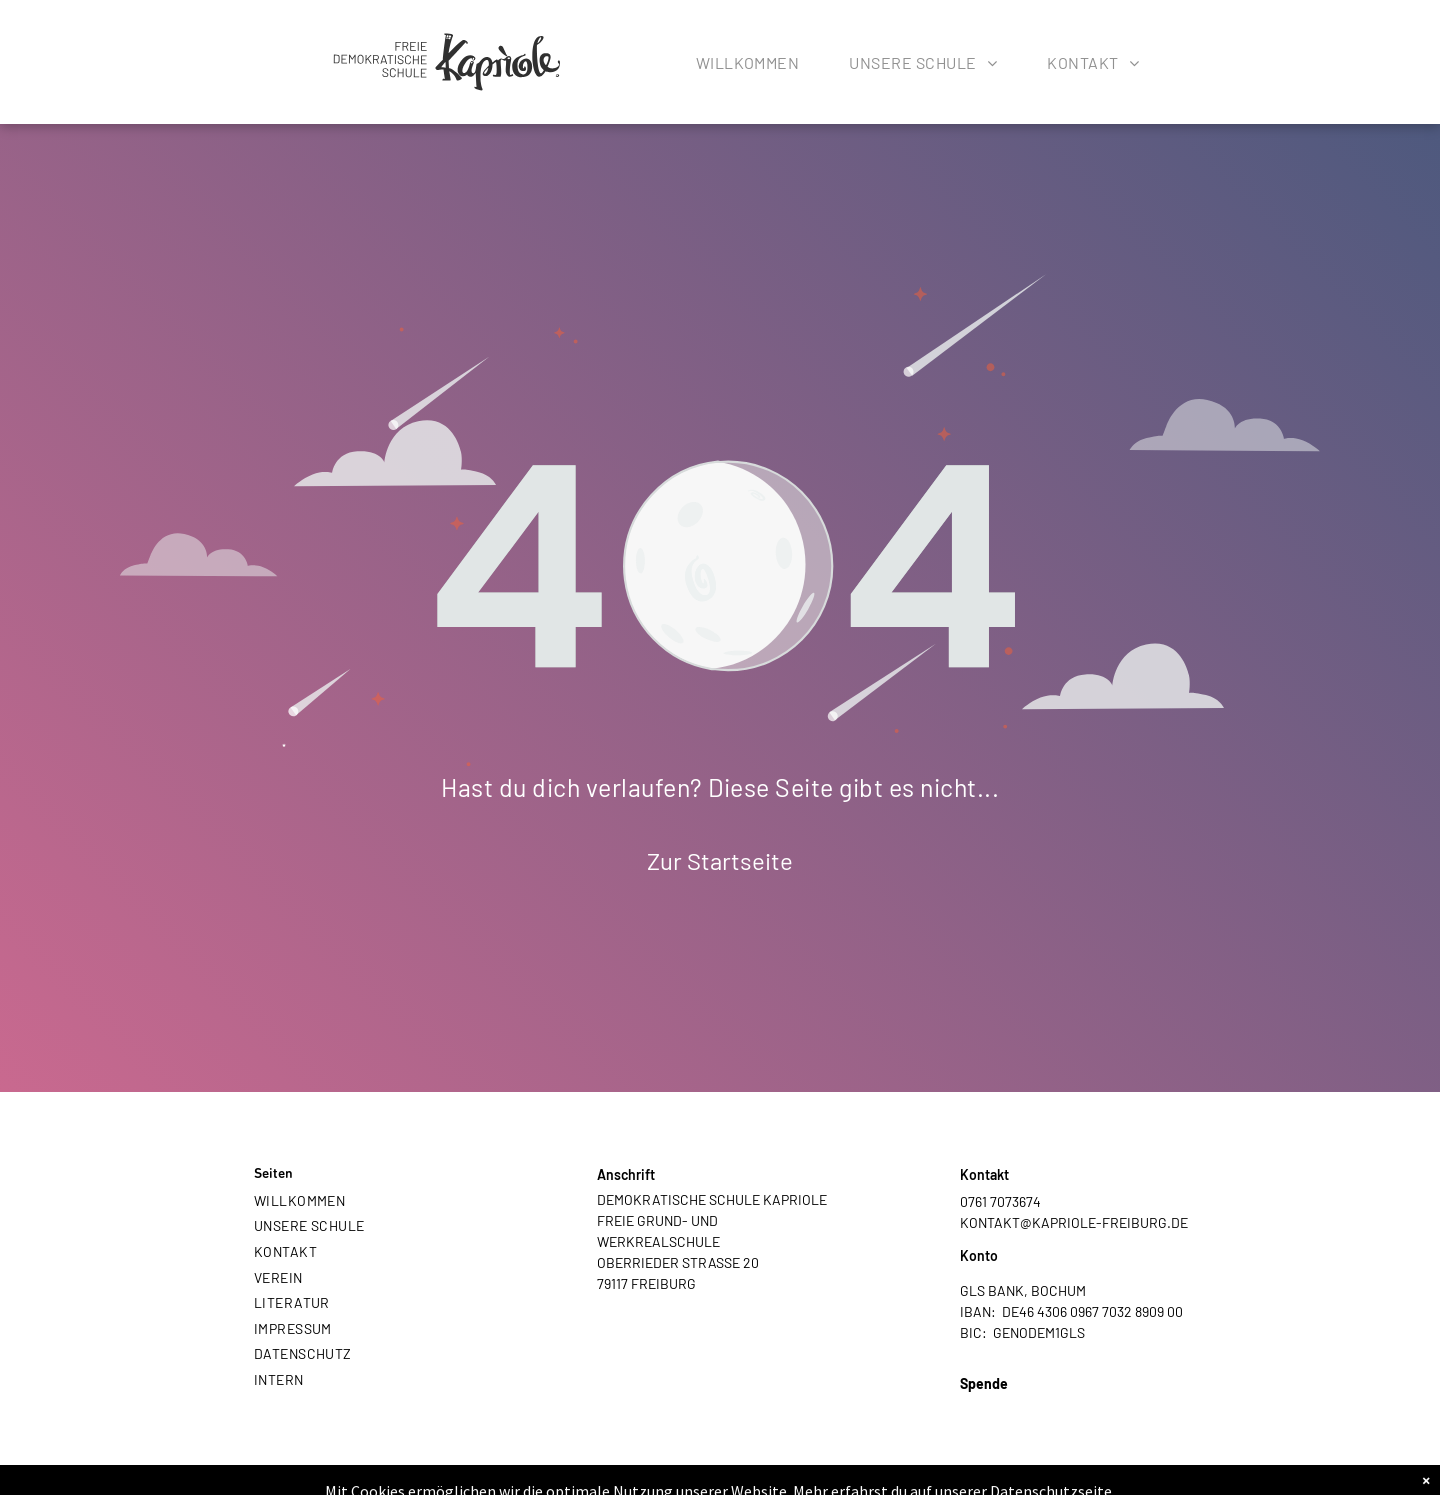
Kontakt (984, 1174)
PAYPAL (984, 1404)
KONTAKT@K (1000, 1222)
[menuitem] (748, 67)
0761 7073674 (1000, 1201)
